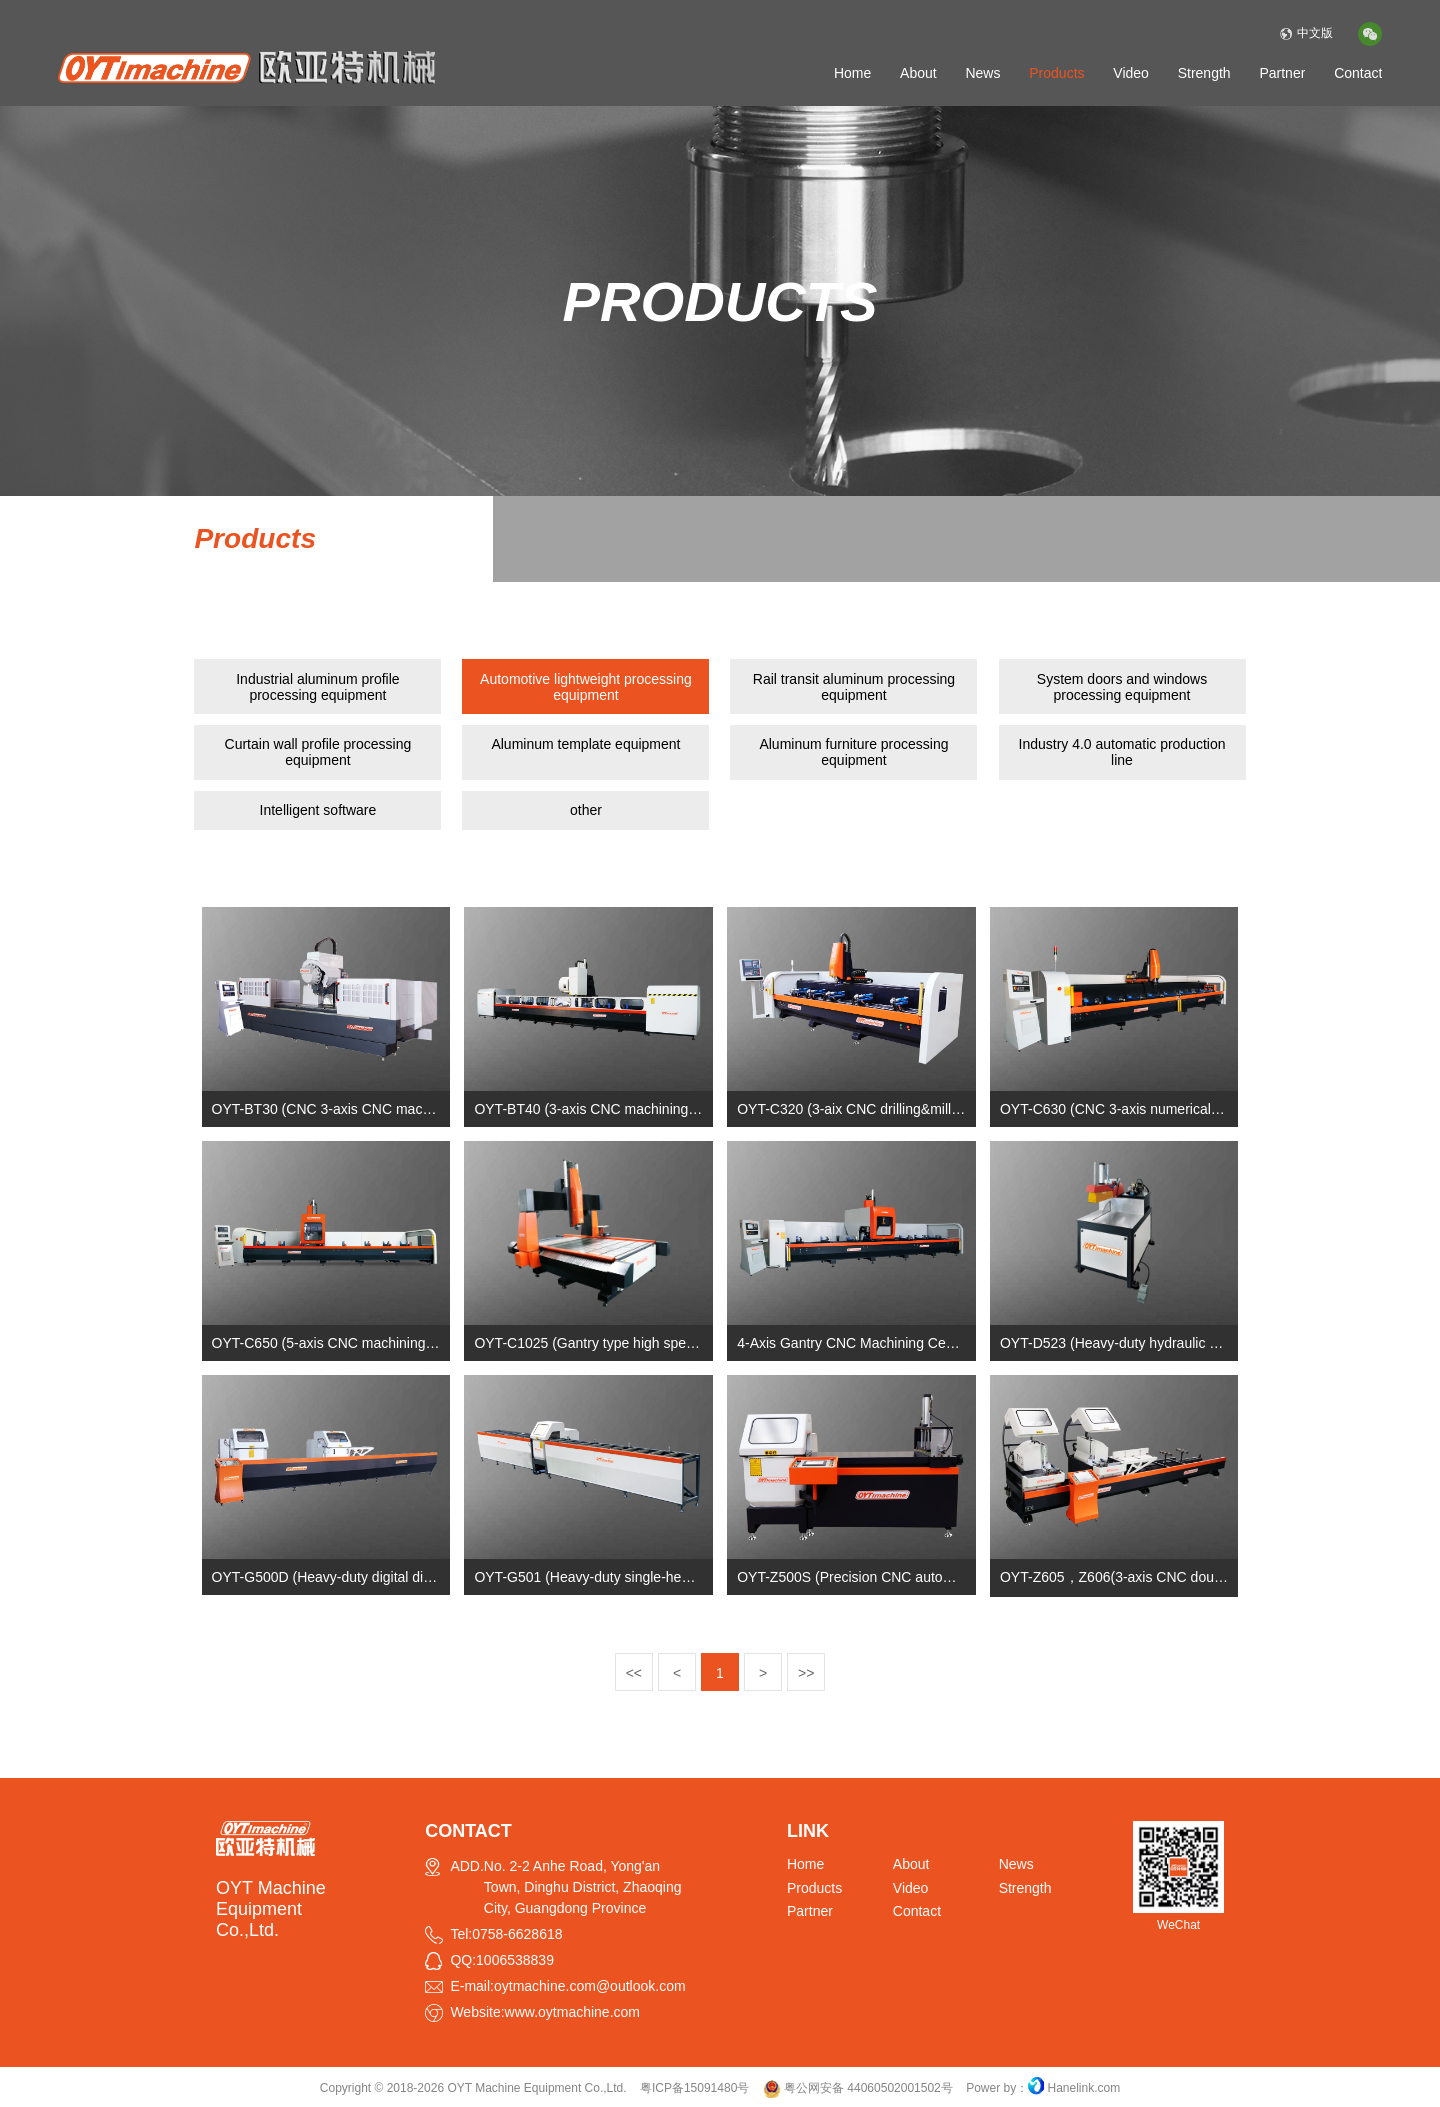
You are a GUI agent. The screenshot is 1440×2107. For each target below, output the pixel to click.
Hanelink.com (1084, 2088)
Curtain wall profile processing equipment (318, 752)
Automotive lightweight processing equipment (586, 687)
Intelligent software (318, 810)
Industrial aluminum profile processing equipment (317, 687)
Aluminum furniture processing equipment (853, 752)
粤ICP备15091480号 (694, 2088)
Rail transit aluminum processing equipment (854, 687)
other (586, 810)
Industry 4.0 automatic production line (1122, 752)
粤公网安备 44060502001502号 (858, 2088)
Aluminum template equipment (585, 744)
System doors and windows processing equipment (1122, 687)
